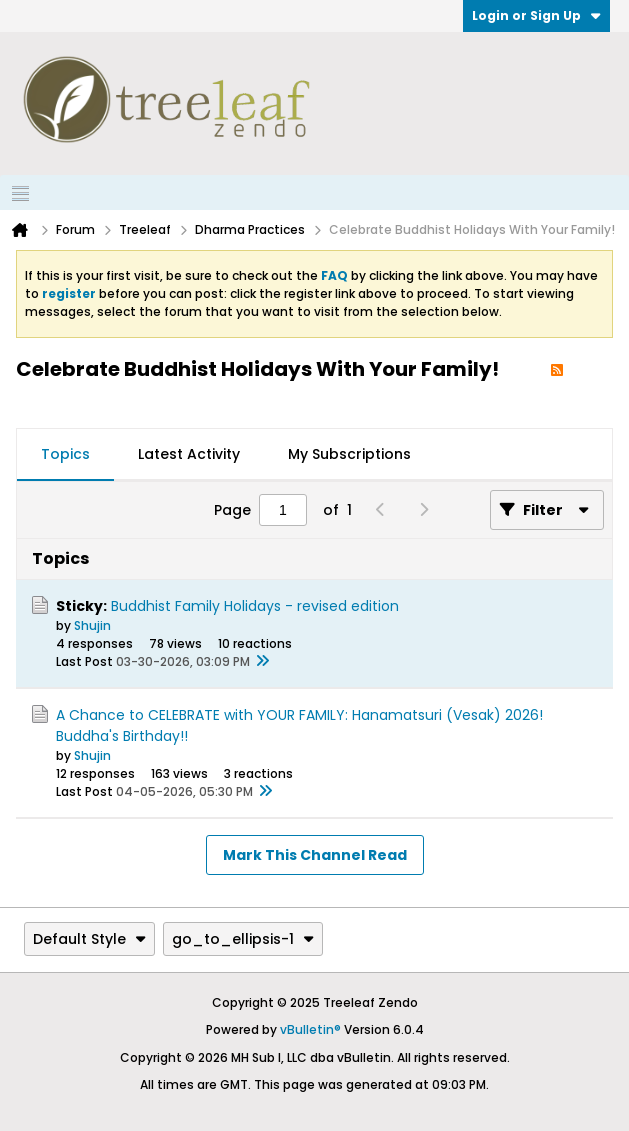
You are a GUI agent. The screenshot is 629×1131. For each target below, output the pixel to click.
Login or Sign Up (536, 15)
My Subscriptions (349, 454)
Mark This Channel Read (315, 855)
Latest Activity (189, 454)
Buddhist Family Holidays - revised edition (255, 606)
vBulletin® (310, 1029)
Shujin (92, 625)
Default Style (89, 939)
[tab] (65, 455)
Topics (65, 454)
